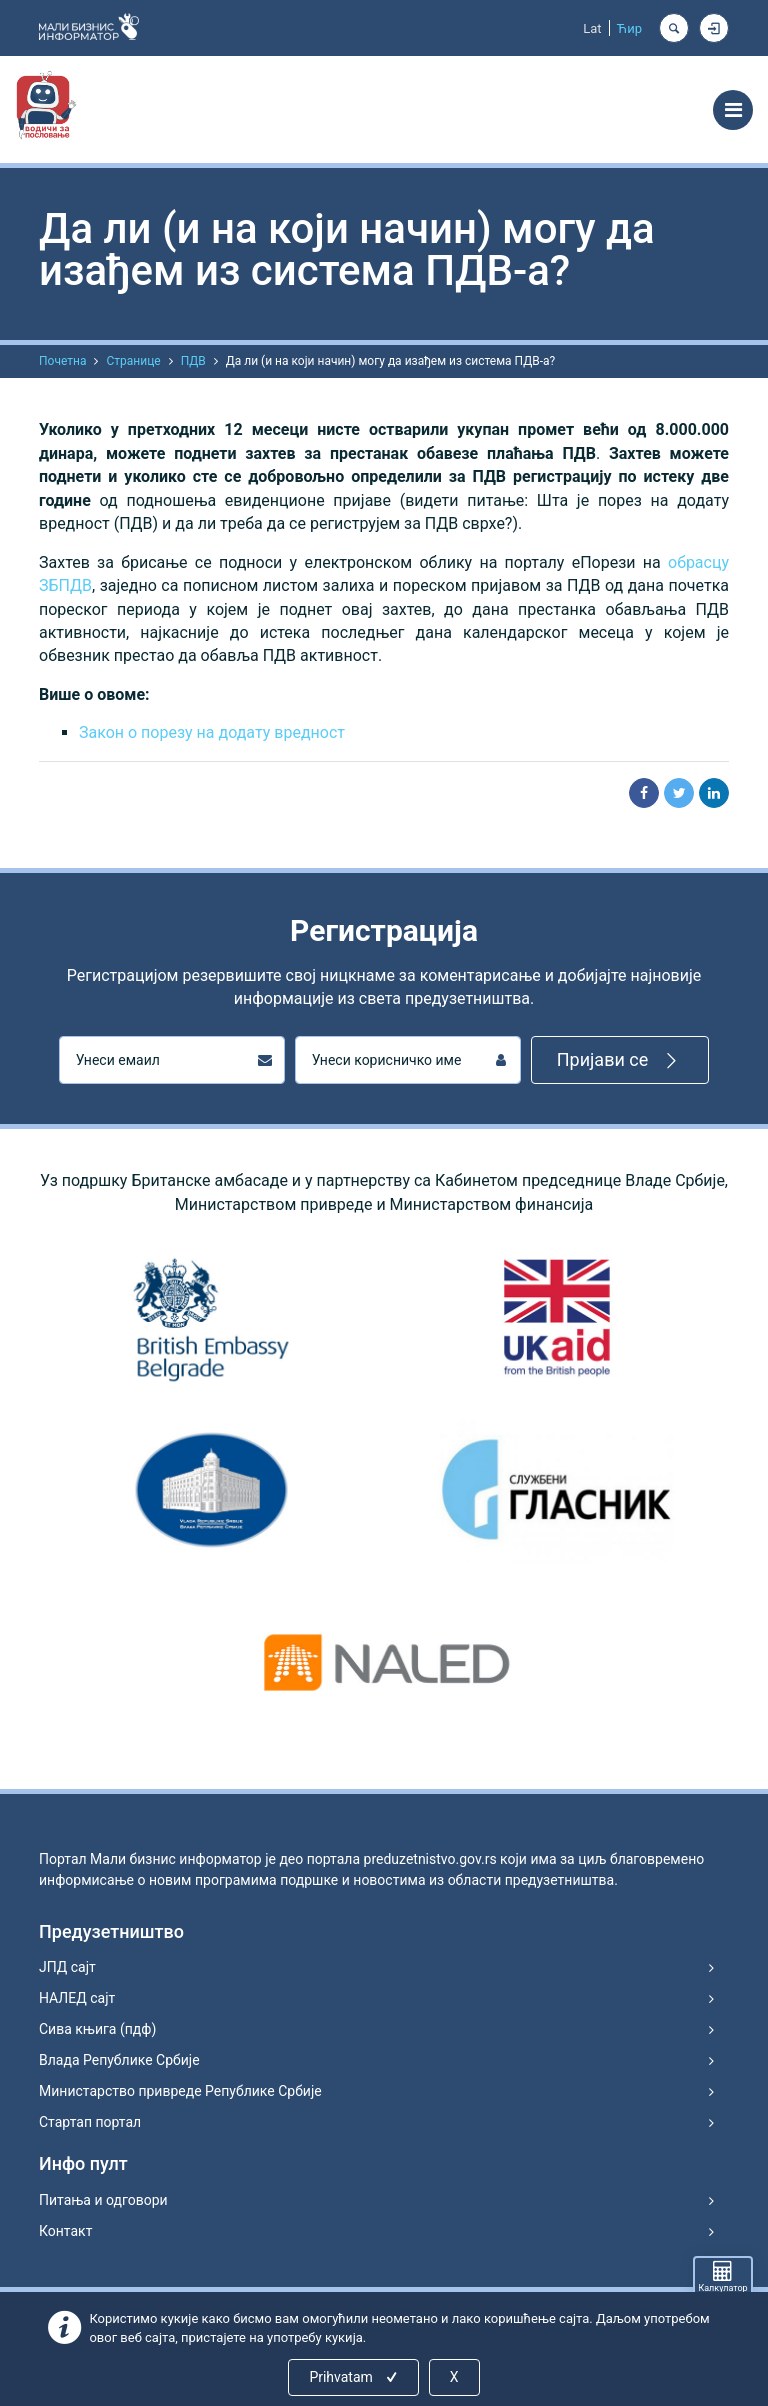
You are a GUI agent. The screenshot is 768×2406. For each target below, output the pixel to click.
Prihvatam (354, 2377)
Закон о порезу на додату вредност (212, 732)
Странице (133, 361)
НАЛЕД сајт (77, 1998)
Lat (592, 28)
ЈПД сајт (67, 1967)
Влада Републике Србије (119, 2060)
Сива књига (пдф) (97, 2029)
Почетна (62, 361)
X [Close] (454, 2377)
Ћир (629, 28)
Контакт (65, 2231)
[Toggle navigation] (733, 110)
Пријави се (620, 1060)
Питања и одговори (103, 2200)
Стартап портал (90, 2122)
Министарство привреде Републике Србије (180, 2091)
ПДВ (193, 361)
